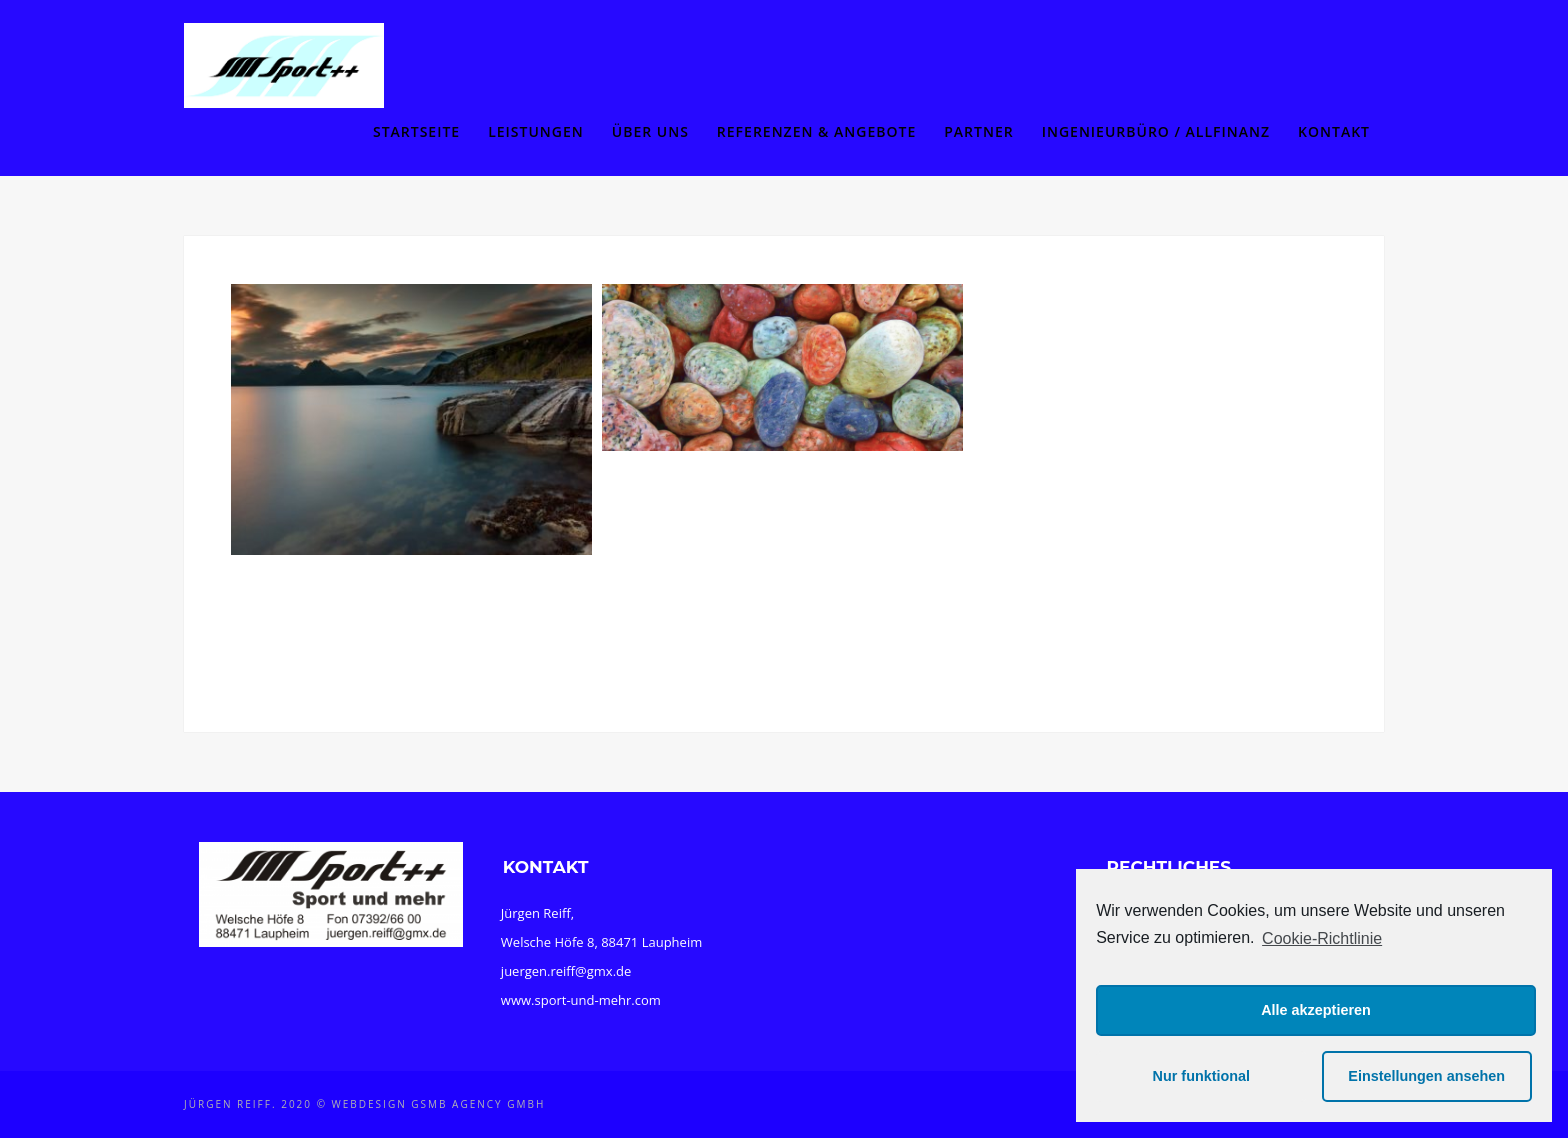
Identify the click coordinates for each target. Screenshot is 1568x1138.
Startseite (416, 131)
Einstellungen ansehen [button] (1426, 1076)
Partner (978, 131)
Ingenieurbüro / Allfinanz (1156, 131)
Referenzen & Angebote (816, 131)
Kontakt (1334, 131)
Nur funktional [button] (1202, 1076)
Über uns (650, 131)
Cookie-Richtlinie (1322, 938)
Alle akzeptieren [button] (1316, 1010)
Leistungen (536, 131)
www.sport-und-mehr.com (581, 1000)
